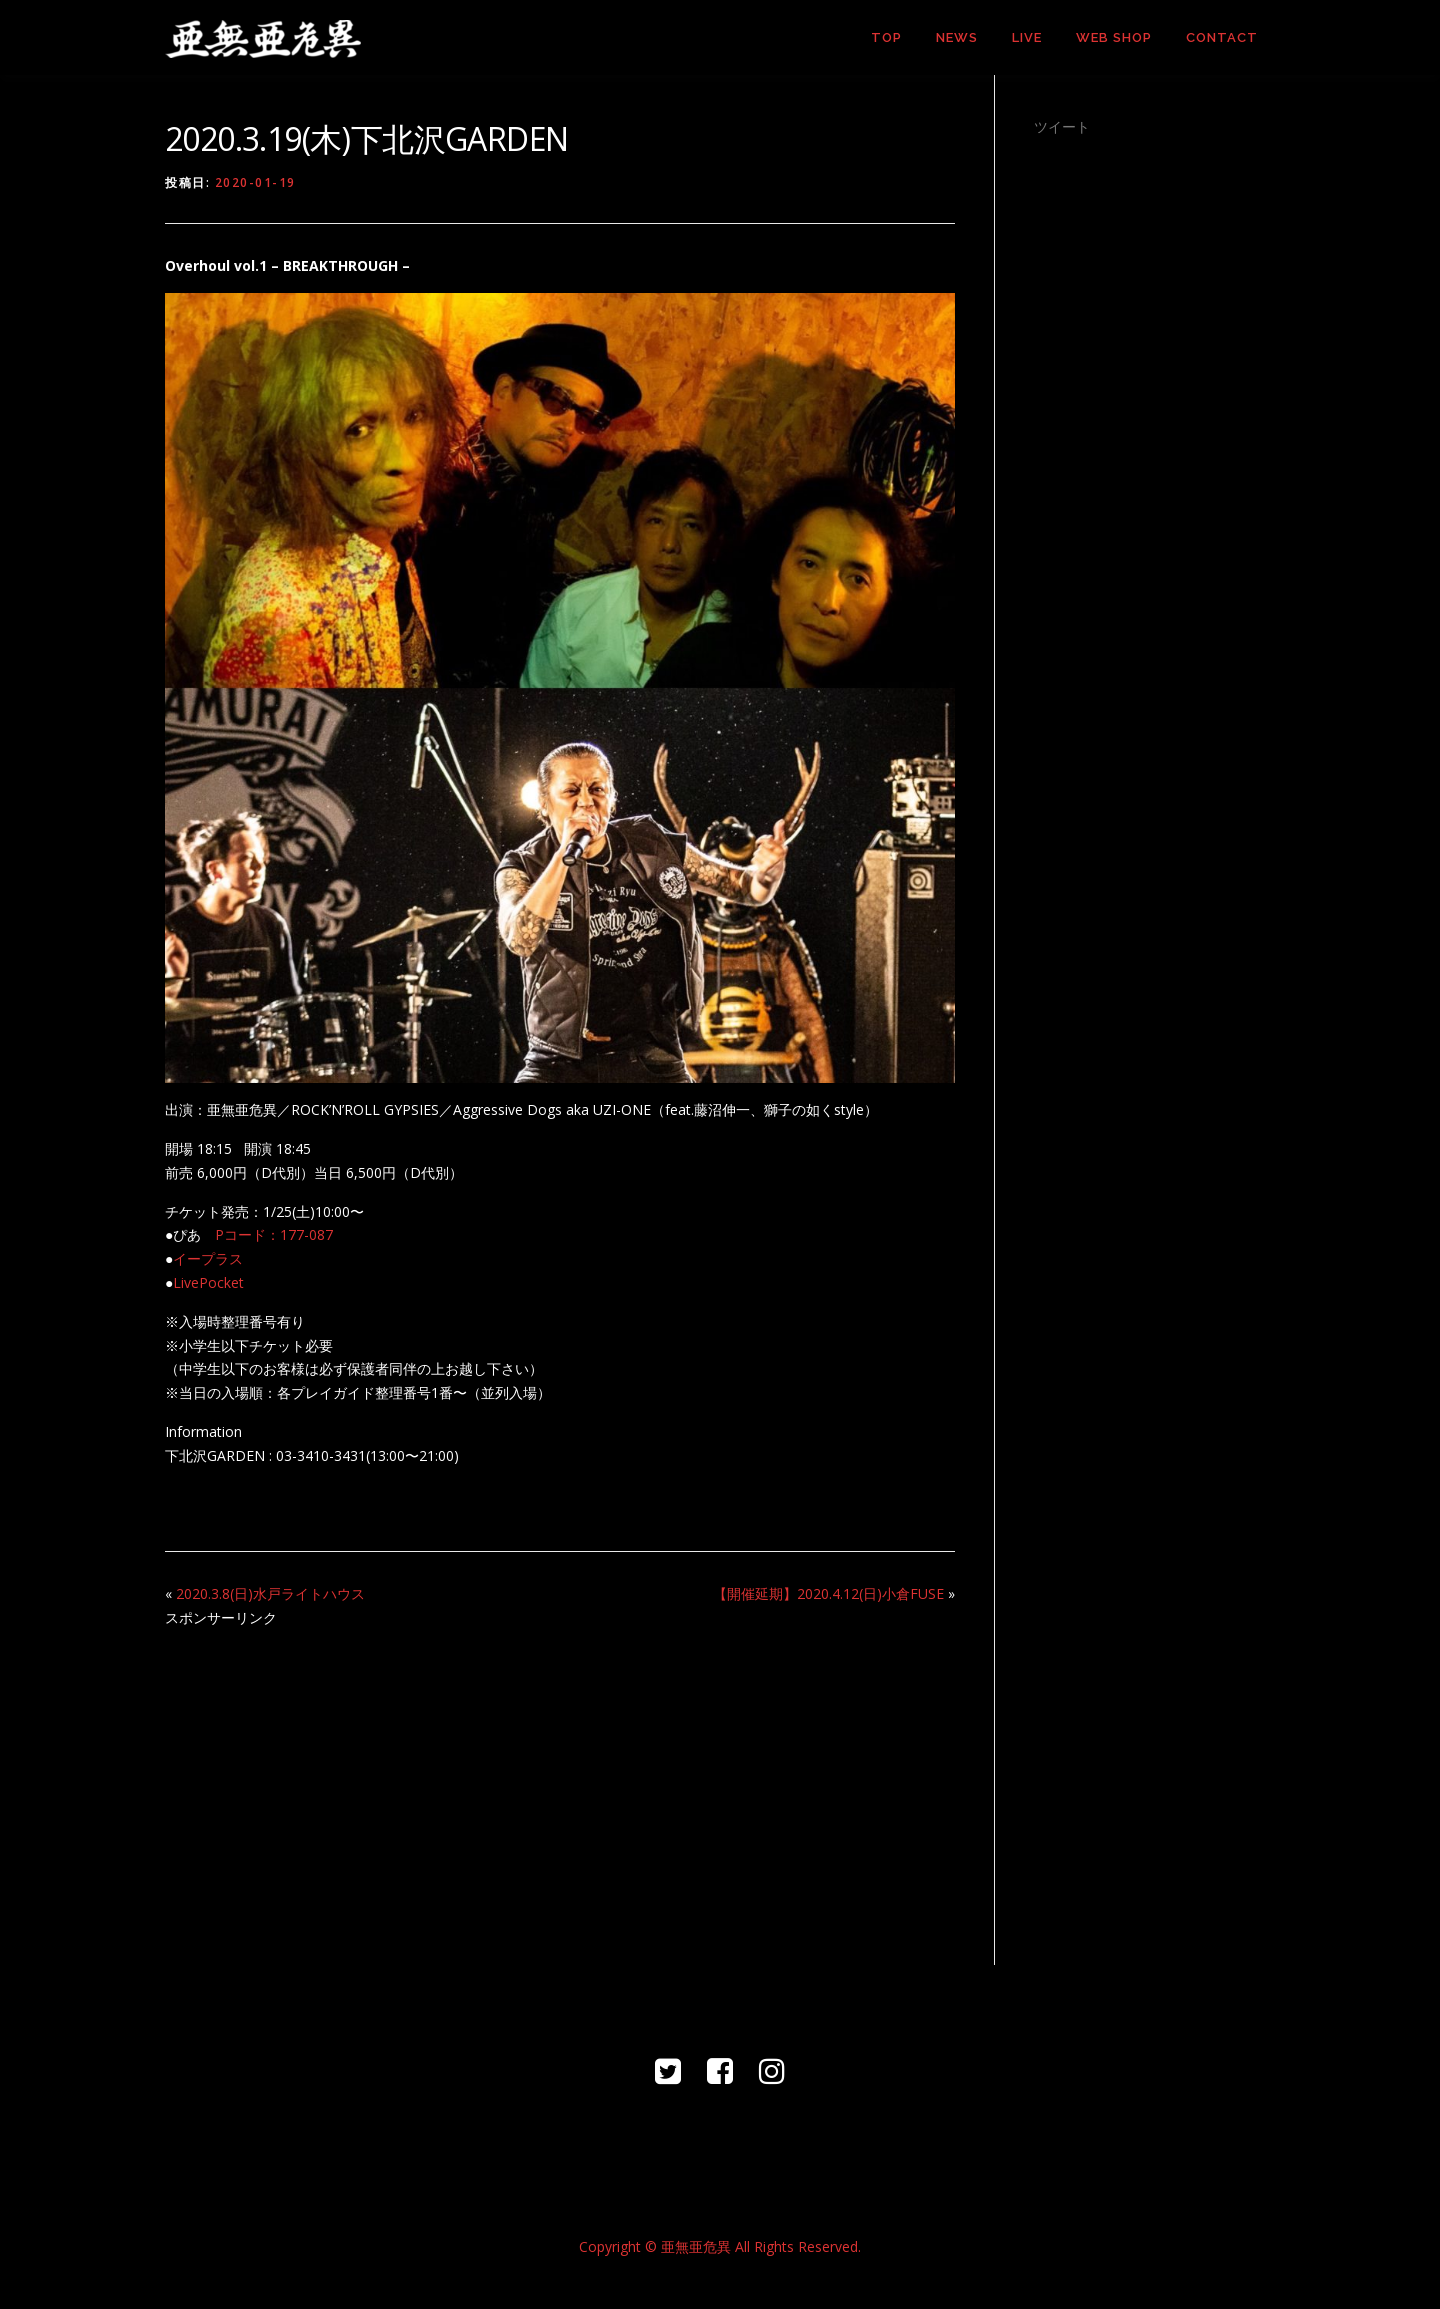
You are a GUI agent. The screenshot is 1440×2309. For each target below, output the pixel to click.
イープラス (208, 1258)
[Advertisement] (560, 1785)
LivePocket (208, 1282)
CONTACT (1222, 37)
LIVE (1027, 37)
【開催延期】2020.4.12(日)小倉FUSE (828, 1593)
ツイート (1062, 126)
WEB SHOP (1114, 37)
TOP (886, 37)
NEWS (957, 37)
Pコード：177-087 (274, 1234)
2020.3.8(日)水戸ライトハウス (270, 1593)
